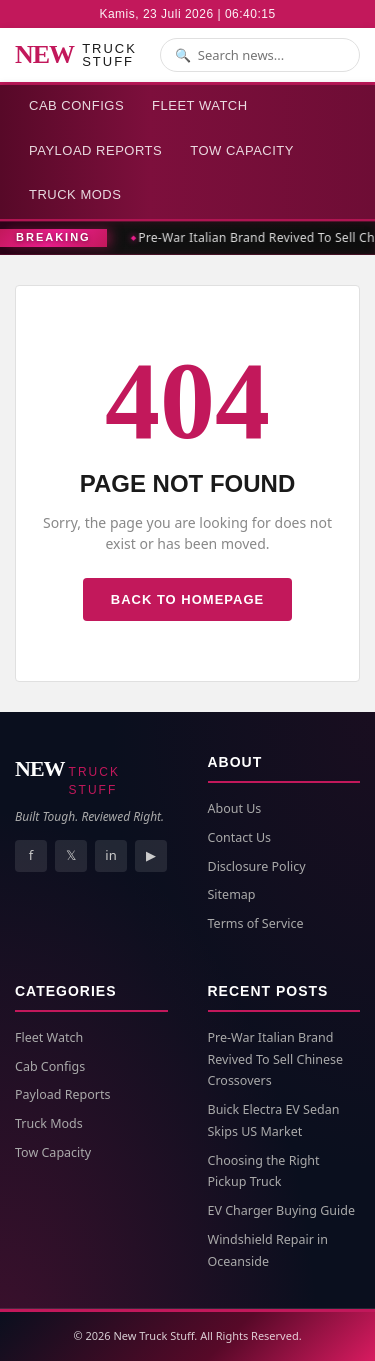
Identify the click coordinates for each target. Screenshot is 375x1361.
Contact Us (240, 837)
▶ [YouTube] (151, 855)
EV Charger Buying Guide (281, 1210)
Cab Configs (76, 105)
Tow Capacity (242, 150)
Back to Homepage (187, 599)
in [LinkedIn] (110, 855)
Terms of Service (256, 923)
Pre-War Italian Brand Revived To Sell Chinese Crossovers (276, 1059)
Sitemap (232, 894)
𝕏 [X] (71, 855)
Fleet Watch (200, 105)
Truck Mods (75, 194)
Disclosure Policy (257, 866)
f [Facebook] (31, 855)
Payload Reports (95, 150)
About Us (235, 808)
